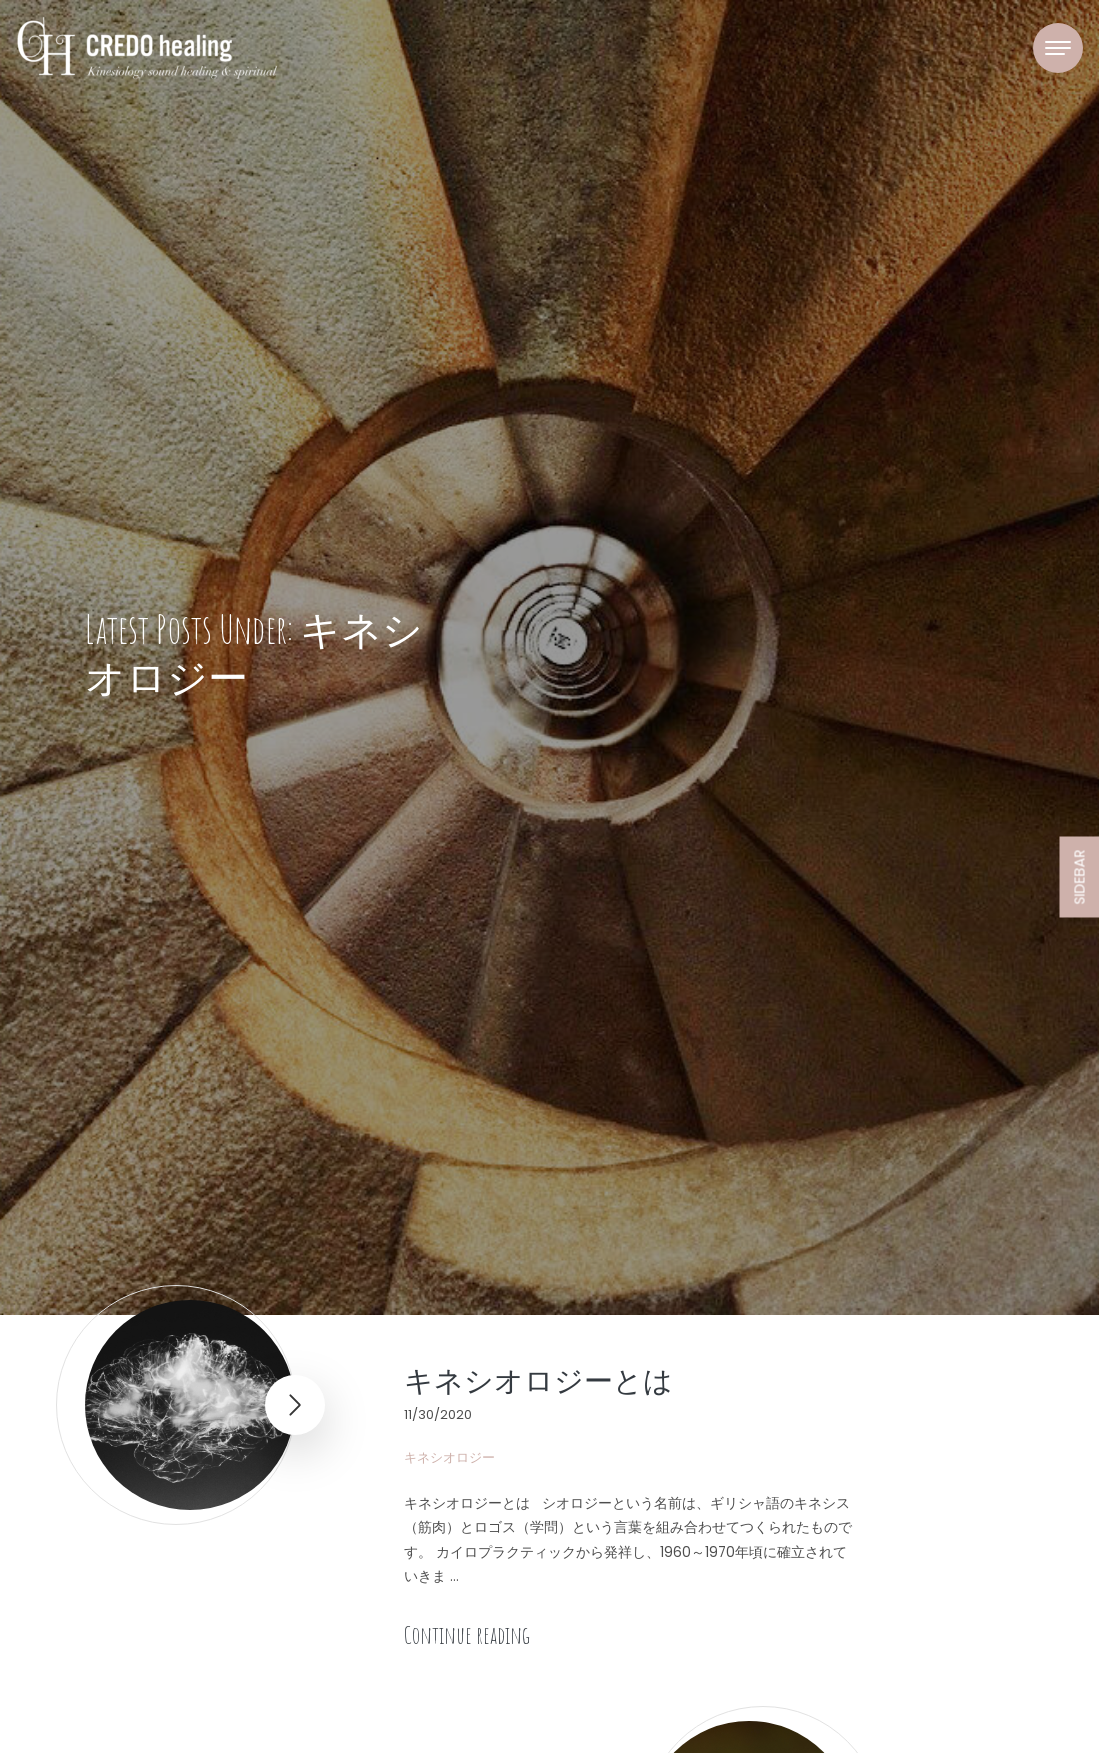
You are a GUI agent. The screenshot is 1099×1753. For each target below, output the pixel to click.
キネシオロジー (449, 1457)
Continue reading (467, 1635)
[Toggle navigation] (1058, 48)
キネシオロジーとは (538, 1380)
